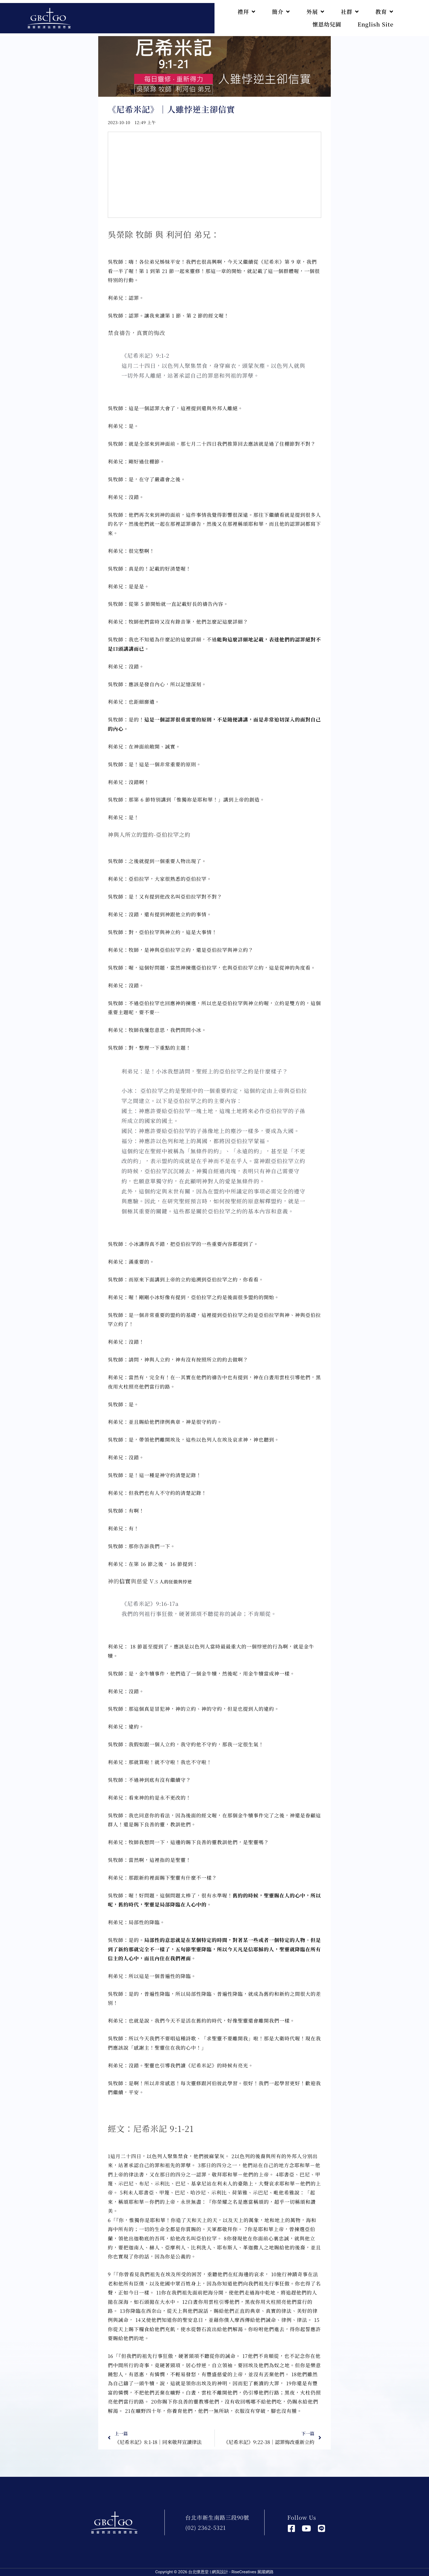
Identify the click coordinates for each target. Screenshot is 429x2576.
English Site (375, 24)
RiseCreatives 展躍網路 (252, 2571)
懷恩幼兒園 (326, 24)
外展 (315, 11)
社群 (350, 11)
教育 (384, 11)
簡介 (281, 11)
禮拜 (246, 11)
